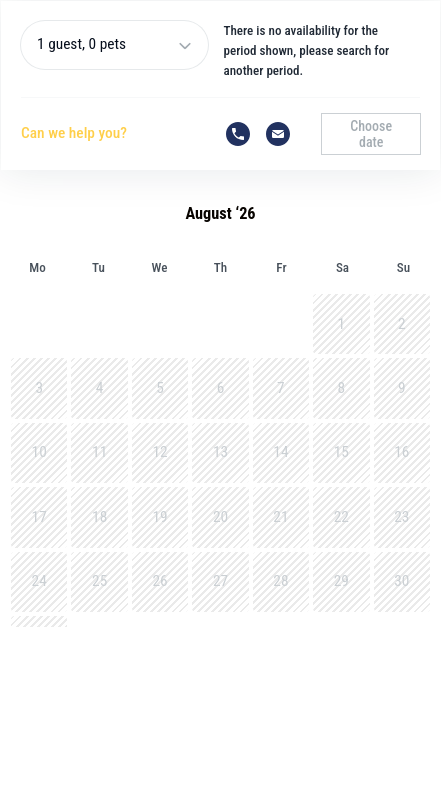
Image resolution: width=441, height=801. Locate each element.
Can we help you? (74, 133)
